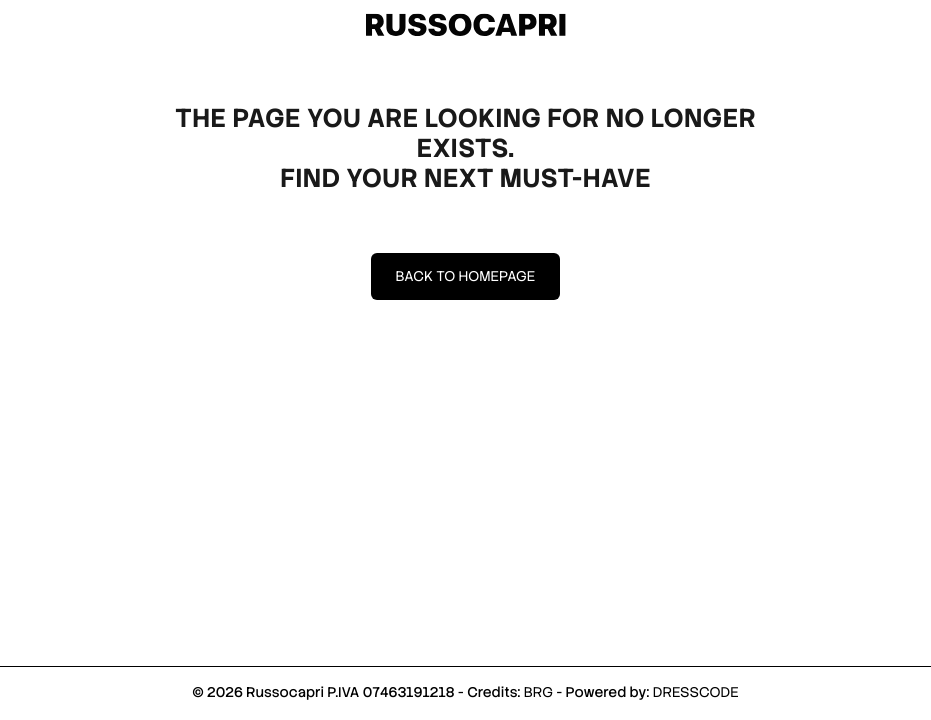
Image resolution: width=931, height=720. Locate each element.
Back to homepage (466, 277)
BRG (538, 693)
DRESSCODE (696, 693)
